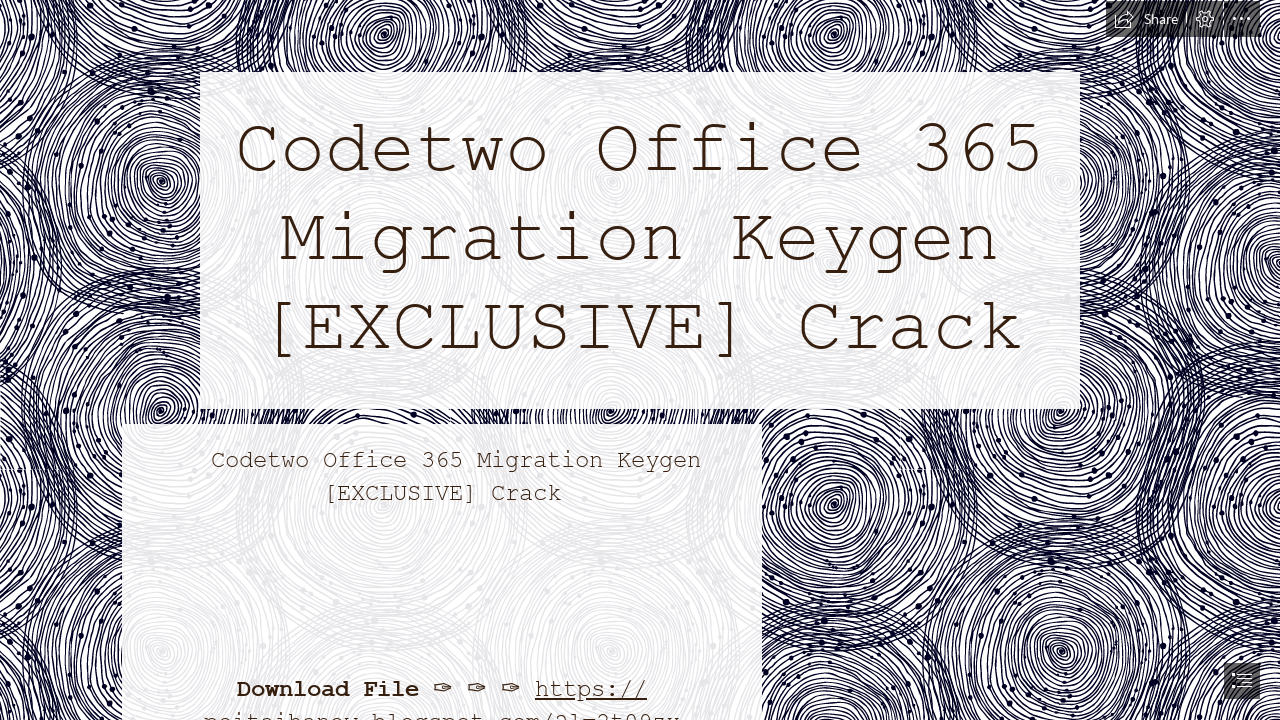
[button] (1146, 19)
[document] (640, 360)
